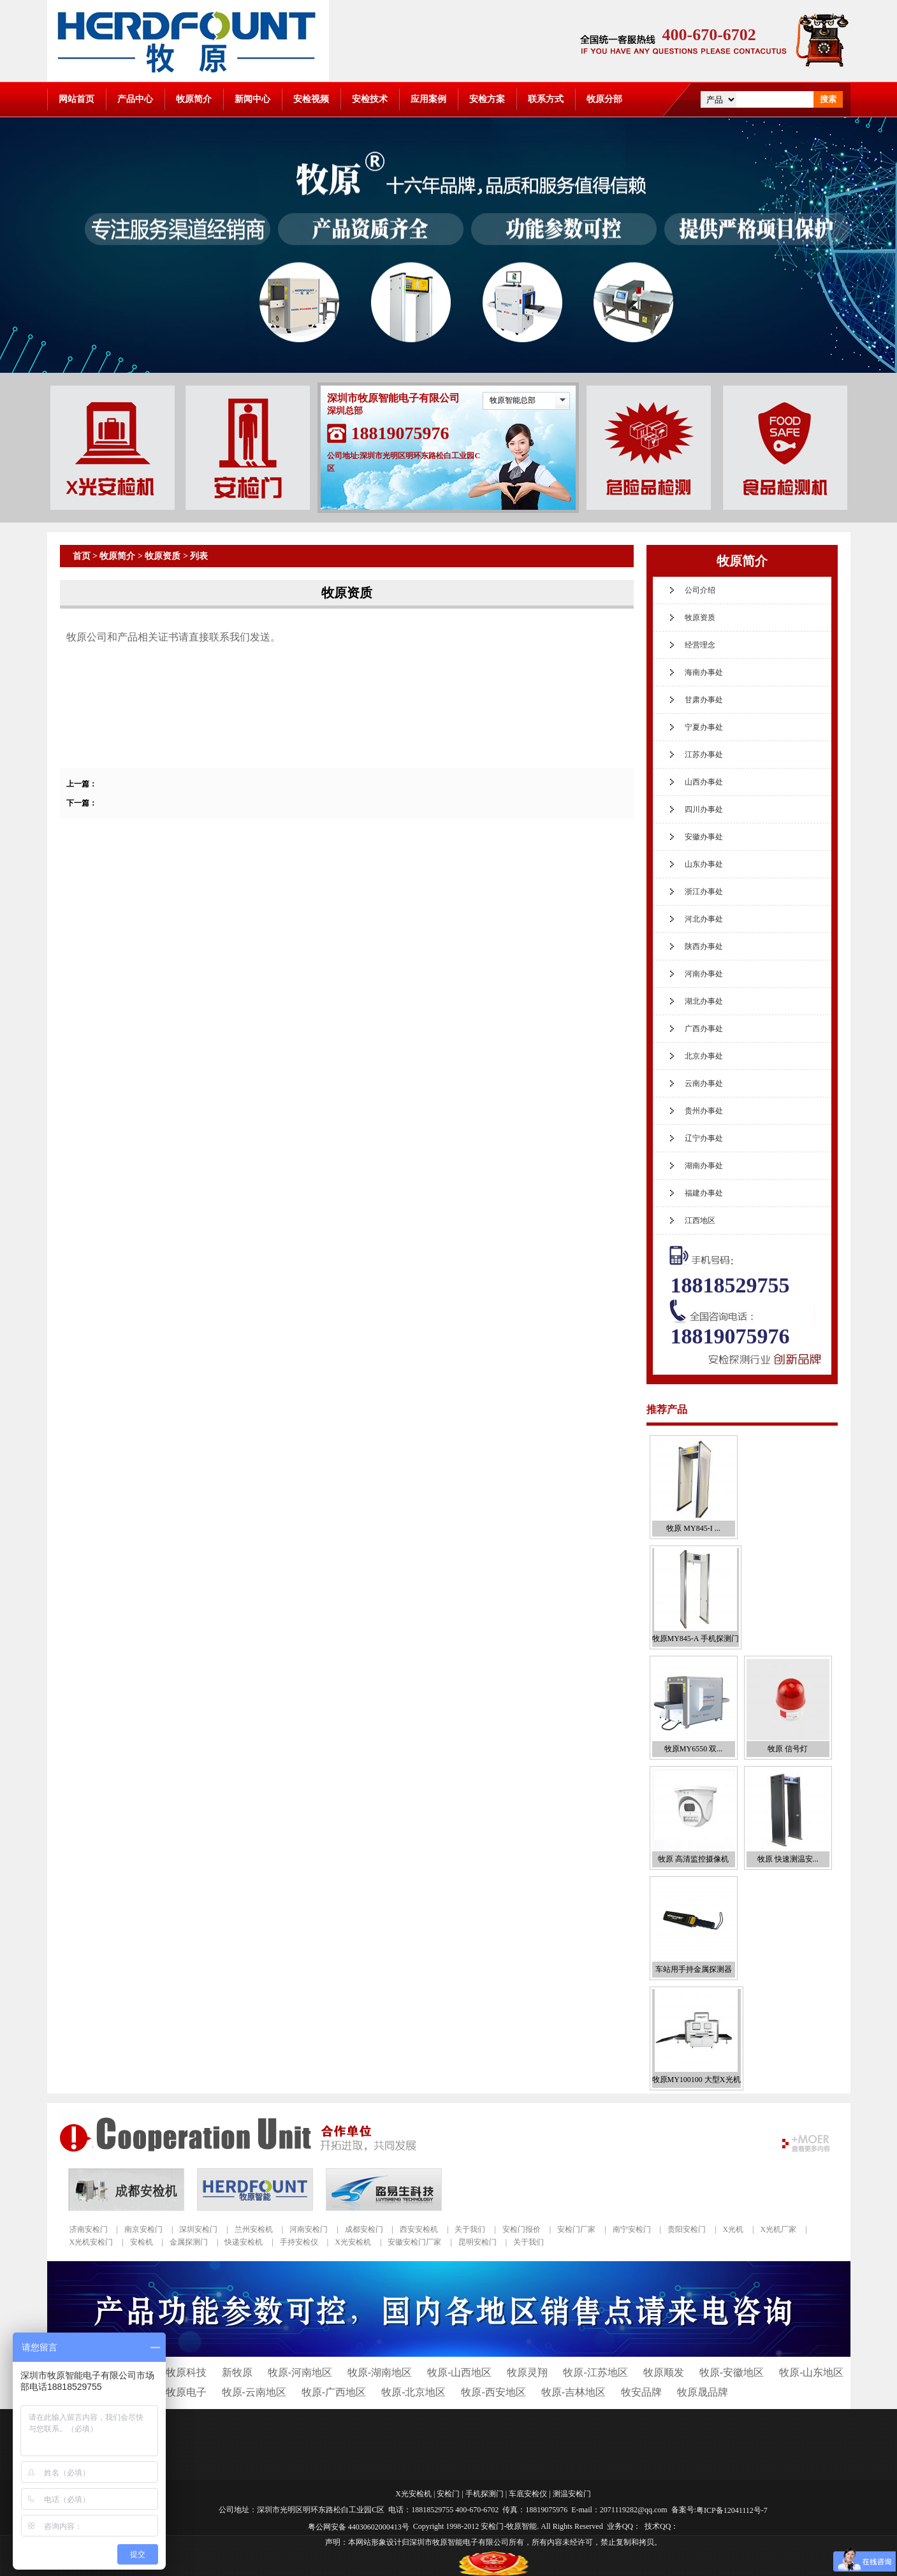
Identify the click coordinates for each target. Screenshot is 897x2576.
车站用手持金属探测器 (693, 1969)
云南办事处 (704, 1083)
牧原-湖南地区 (379, 2372)
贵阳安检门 (686, 2229)
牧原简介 (194, 99)
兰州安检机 (254, 2229)
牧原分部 (604, 99)
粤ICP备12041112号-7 (732, 2510)
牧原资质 (162, 556)
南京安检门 (143, 2229)
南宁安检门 (632, 2229)
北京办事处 (704, 1056)
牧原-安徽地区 (731, 2372)
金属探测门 (189, 2242)
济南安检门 (88, 2229)
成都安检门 (364, 2229)
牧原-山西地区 (459, 2372)
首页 (82, 556)
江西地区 (700, 1220)
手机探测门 (484, 2493)
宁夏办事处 (704, 727)
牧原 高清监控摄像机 (693, 1859)
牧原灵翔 (527, 2372)
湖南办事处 (704, 1165)
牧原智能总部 (513, 400)
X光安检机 (353, 2242)
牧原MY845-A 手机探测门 (695, 1638)
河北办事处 (704, 919)
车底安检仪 (528, 2493)
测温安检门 (572, 2493)
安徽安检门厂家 (414, 2242)
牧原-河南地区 (300, 2372)
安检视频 (311, 99)
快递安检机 (243, 2242)
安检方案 (487, 99)
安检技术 (370, 99)
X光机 (732, 2229)
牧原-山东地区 (811, 2372)
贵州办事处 (704, 1110)
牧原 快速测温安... (788, 1859)
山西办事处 (704, 782)
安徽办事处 (704, 836)
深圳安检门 (198, 2229)
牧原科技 (186, 2372)
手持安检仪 (299, 2242)
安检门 (448, 2493)
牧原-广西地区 (334, 2392)
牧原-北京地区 (413, 2392)
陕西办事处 (704, 946)
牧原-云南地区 (254, 2392)
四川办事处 (704, 809)
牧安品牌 (641, 2392)
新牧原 (237, 2372)
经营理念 (700, 644)
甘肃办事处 (704, 699)
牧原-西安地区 (493, 2392)
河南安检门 (308, 2229)
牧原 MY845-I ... (693, 1528)
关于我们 (470, 2229)
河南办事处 (704, 973)
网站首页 (76, 99)
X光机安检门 (91, 2242)
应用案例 (428, 99)
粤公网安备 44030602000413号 (358, 2526)
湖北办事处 (704, 1001)
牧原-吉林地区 (573, 2392)
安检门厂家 (576, 2229)
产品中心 (135, 99)
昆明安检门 (477, 2242)
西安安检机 (419, 2229)
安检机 (141, 2242)
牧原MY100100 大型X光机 (696, 2079)
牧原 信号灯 (788, 1748)
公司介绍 (700, 590)
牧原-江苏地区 (595, 2372)
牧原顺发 (663, 2372)
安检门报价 (521, 2229)
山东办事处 (704, 864)
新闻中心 (252, 99)
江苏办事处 (704, 754)
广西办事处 (704, 1028)
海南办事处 (704, 672)
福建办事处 (704, 1193)
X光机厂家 (778, 2229)
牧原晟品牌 (702, 2392)
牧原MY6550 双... (693, 1748)
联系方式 (546, 99)
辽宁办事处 (704, 1138)
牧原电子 (186, 2392)
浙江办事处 (704, 891)
